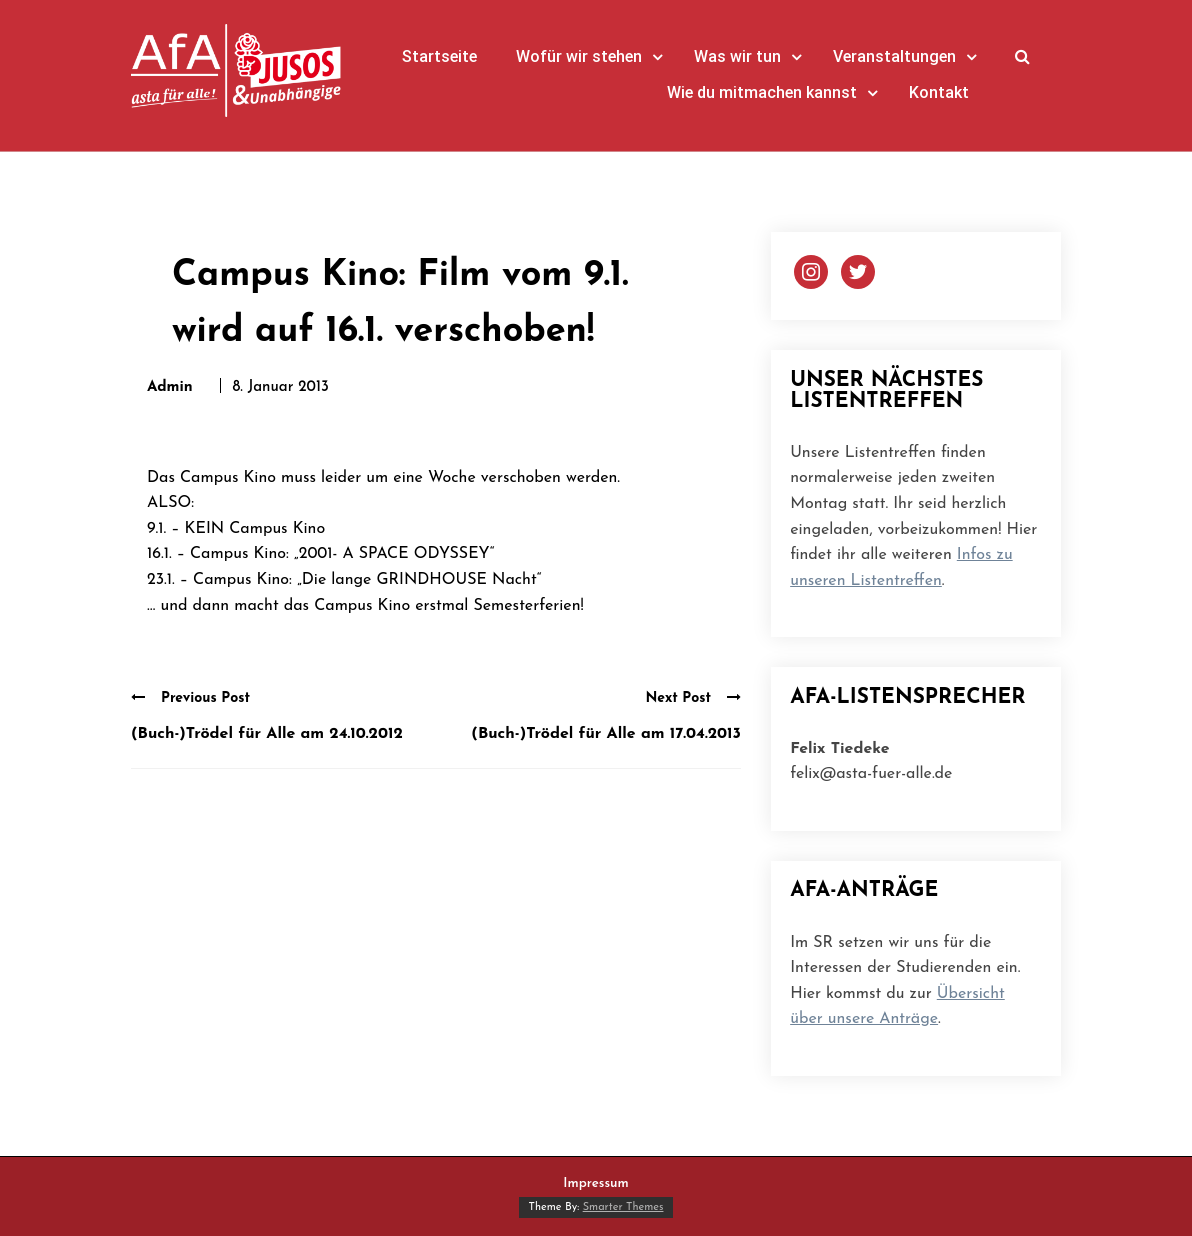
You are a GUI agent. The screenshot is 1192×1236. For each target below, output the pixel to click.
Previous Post (190, 698)
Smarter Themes (623, 1207)
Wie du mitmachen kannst (762, 93)
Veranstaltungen (894, 57)
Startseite (439, 57)
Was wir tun (737, 57)
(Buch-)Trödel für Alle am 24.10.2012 (267, 734)
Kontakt (939, 93)
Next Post (693, 698)
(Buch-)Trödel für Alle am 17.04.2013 (606, 734)
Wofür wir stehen (579, 57)
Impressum (596, 1183)
